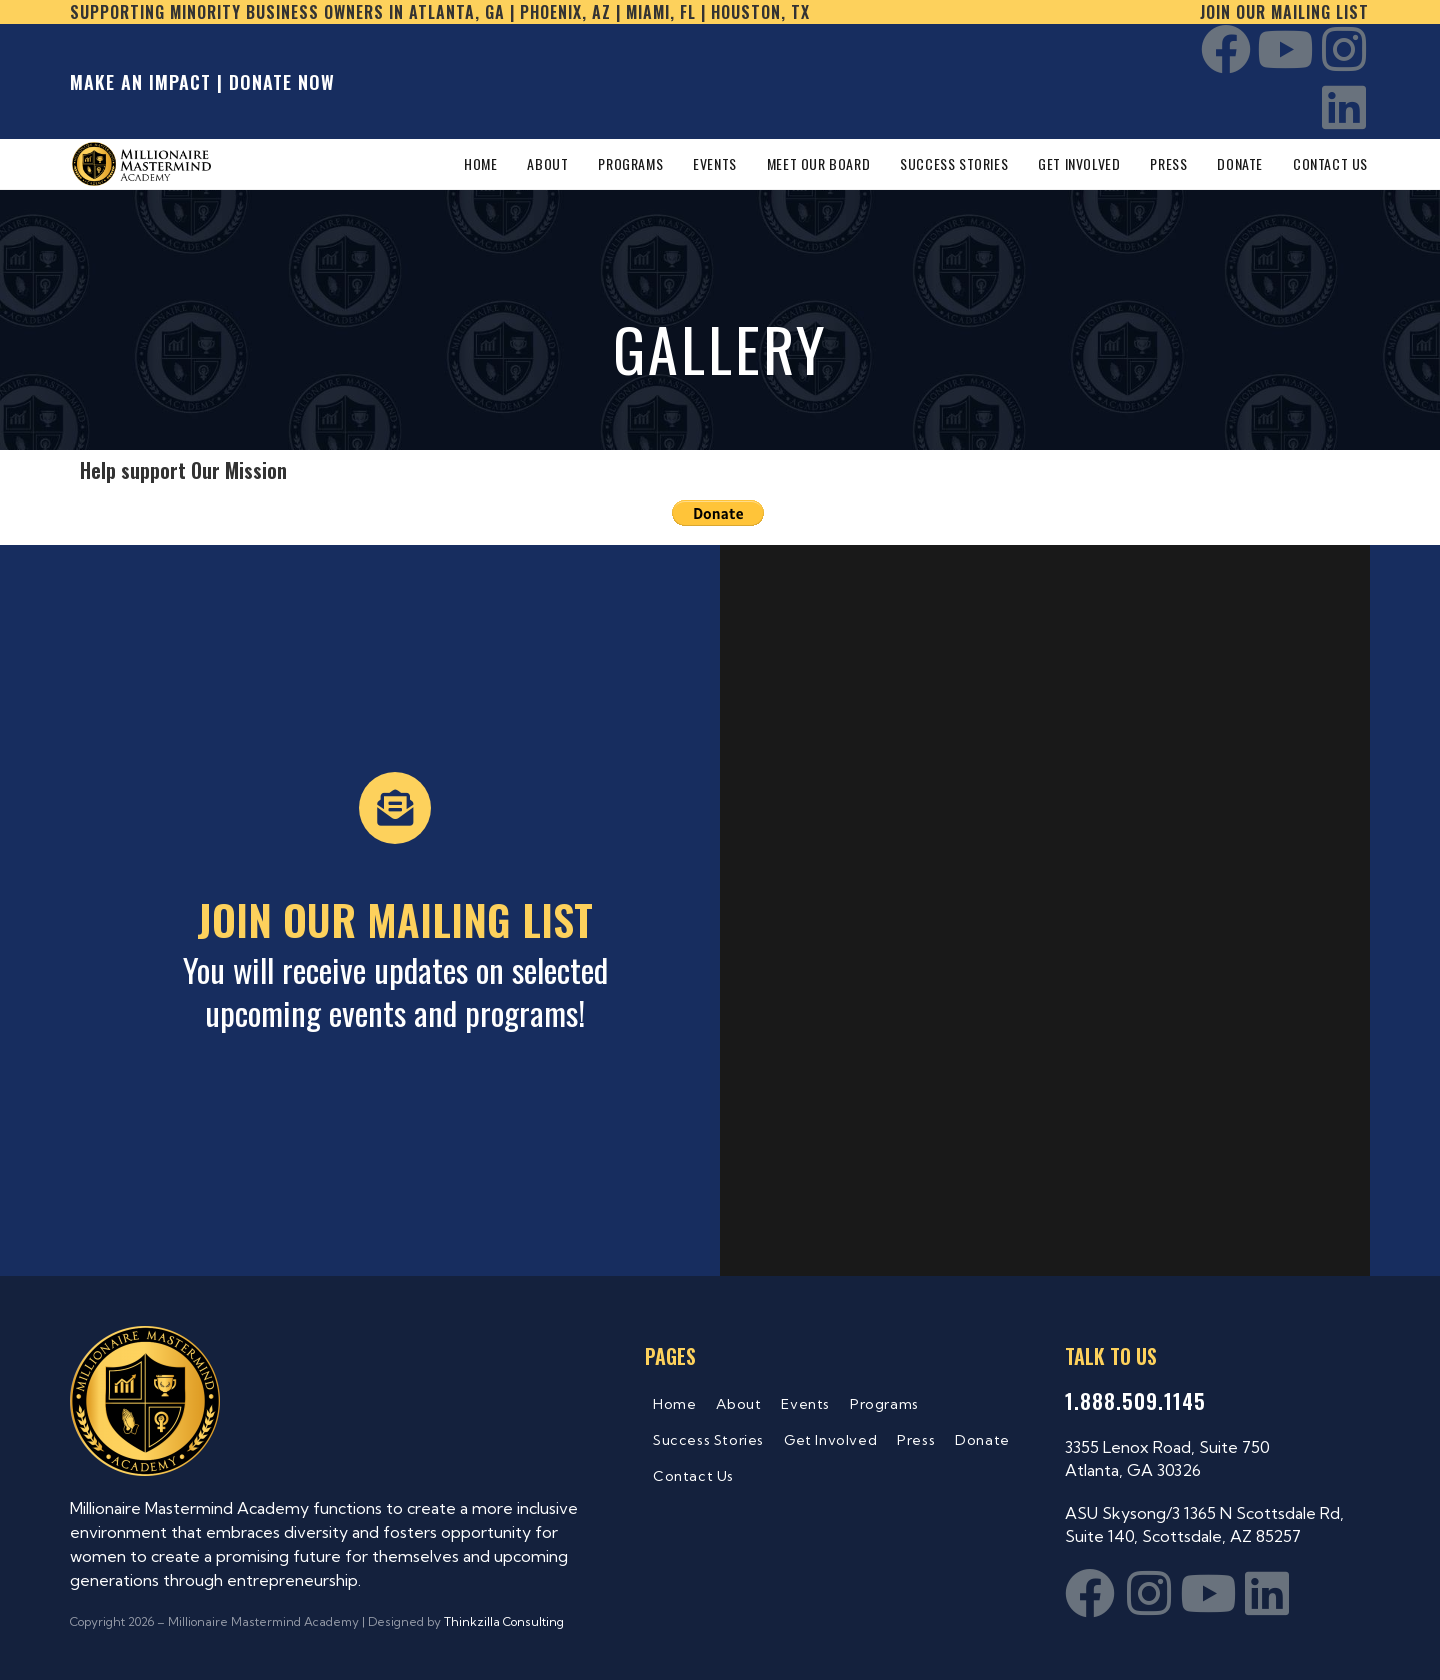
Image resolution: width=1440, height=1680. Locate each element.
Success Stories (708, 1440)
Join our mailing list (1284, 12)
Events (805, 1404)
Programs (884, 1404)
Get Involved (830, 1440)
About (738, 1404)
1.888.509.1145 (1135, 1401)
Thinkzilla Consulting (504, 1621)
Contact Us (693, 1476)
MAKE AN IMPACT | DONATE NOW (202, 82)
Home (674, 1404)
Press (916, 1440)
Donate (982, 1440)
